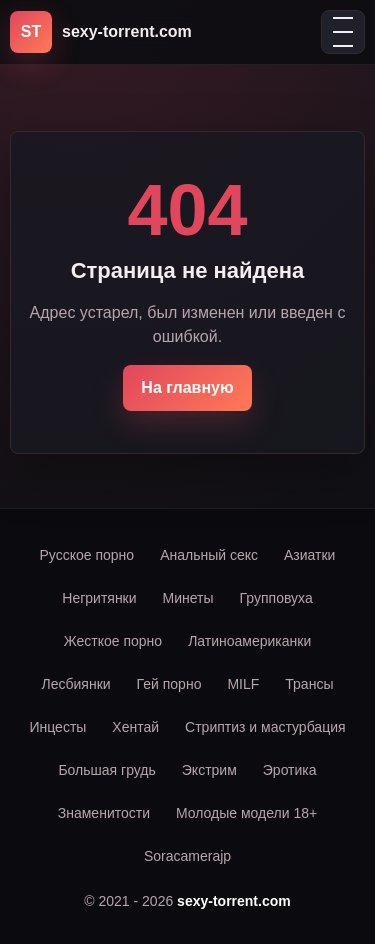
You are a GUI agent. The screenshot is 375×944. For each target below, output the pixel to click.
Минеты (188, 598)
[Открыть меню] (343, 32)
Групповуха (276, 598)
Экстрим (209, 770)
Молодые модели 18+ (246, 813)
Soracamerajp (187, 856)
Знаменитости (104, 813)
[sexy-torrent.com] (101, 32)
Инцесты (57, 727)
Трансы (309, 684)
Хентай (135, 727)
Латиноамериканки (249, 641)
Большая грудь (106, 770)
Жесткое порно (113, 641)
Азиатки (309, 555)
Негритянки (99, 598)
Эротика (290, 770)
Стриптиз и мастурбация (265, 727)
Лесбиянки (76, 684)
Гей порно (169, 684)
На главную (187, 387)
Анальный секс (209, 555)
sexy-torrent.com (234, 901)
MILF (243, 684)
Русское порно (87, 555)
